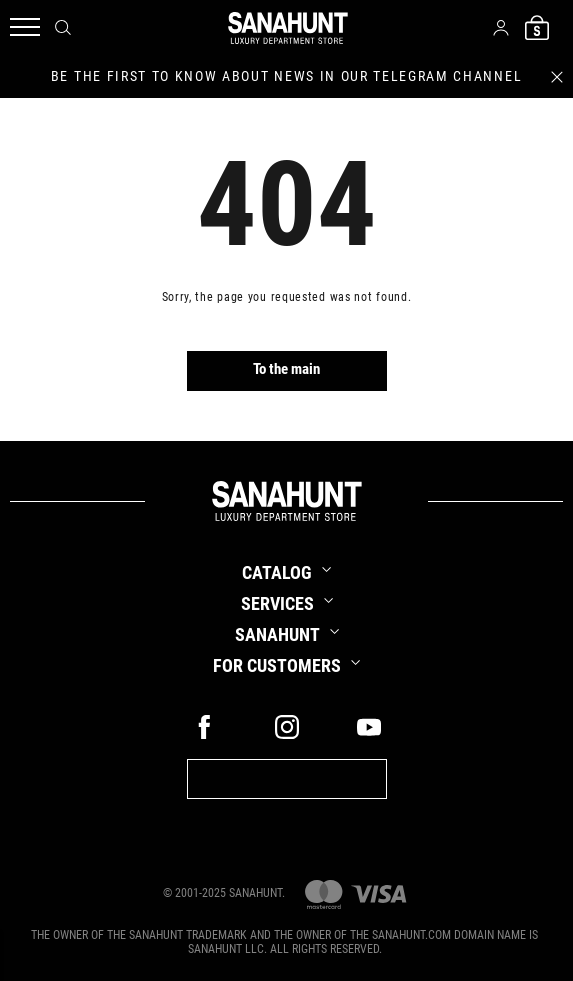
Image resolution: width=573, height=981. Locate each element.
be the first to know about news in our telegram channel (286, 76)
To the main (286, 369)
